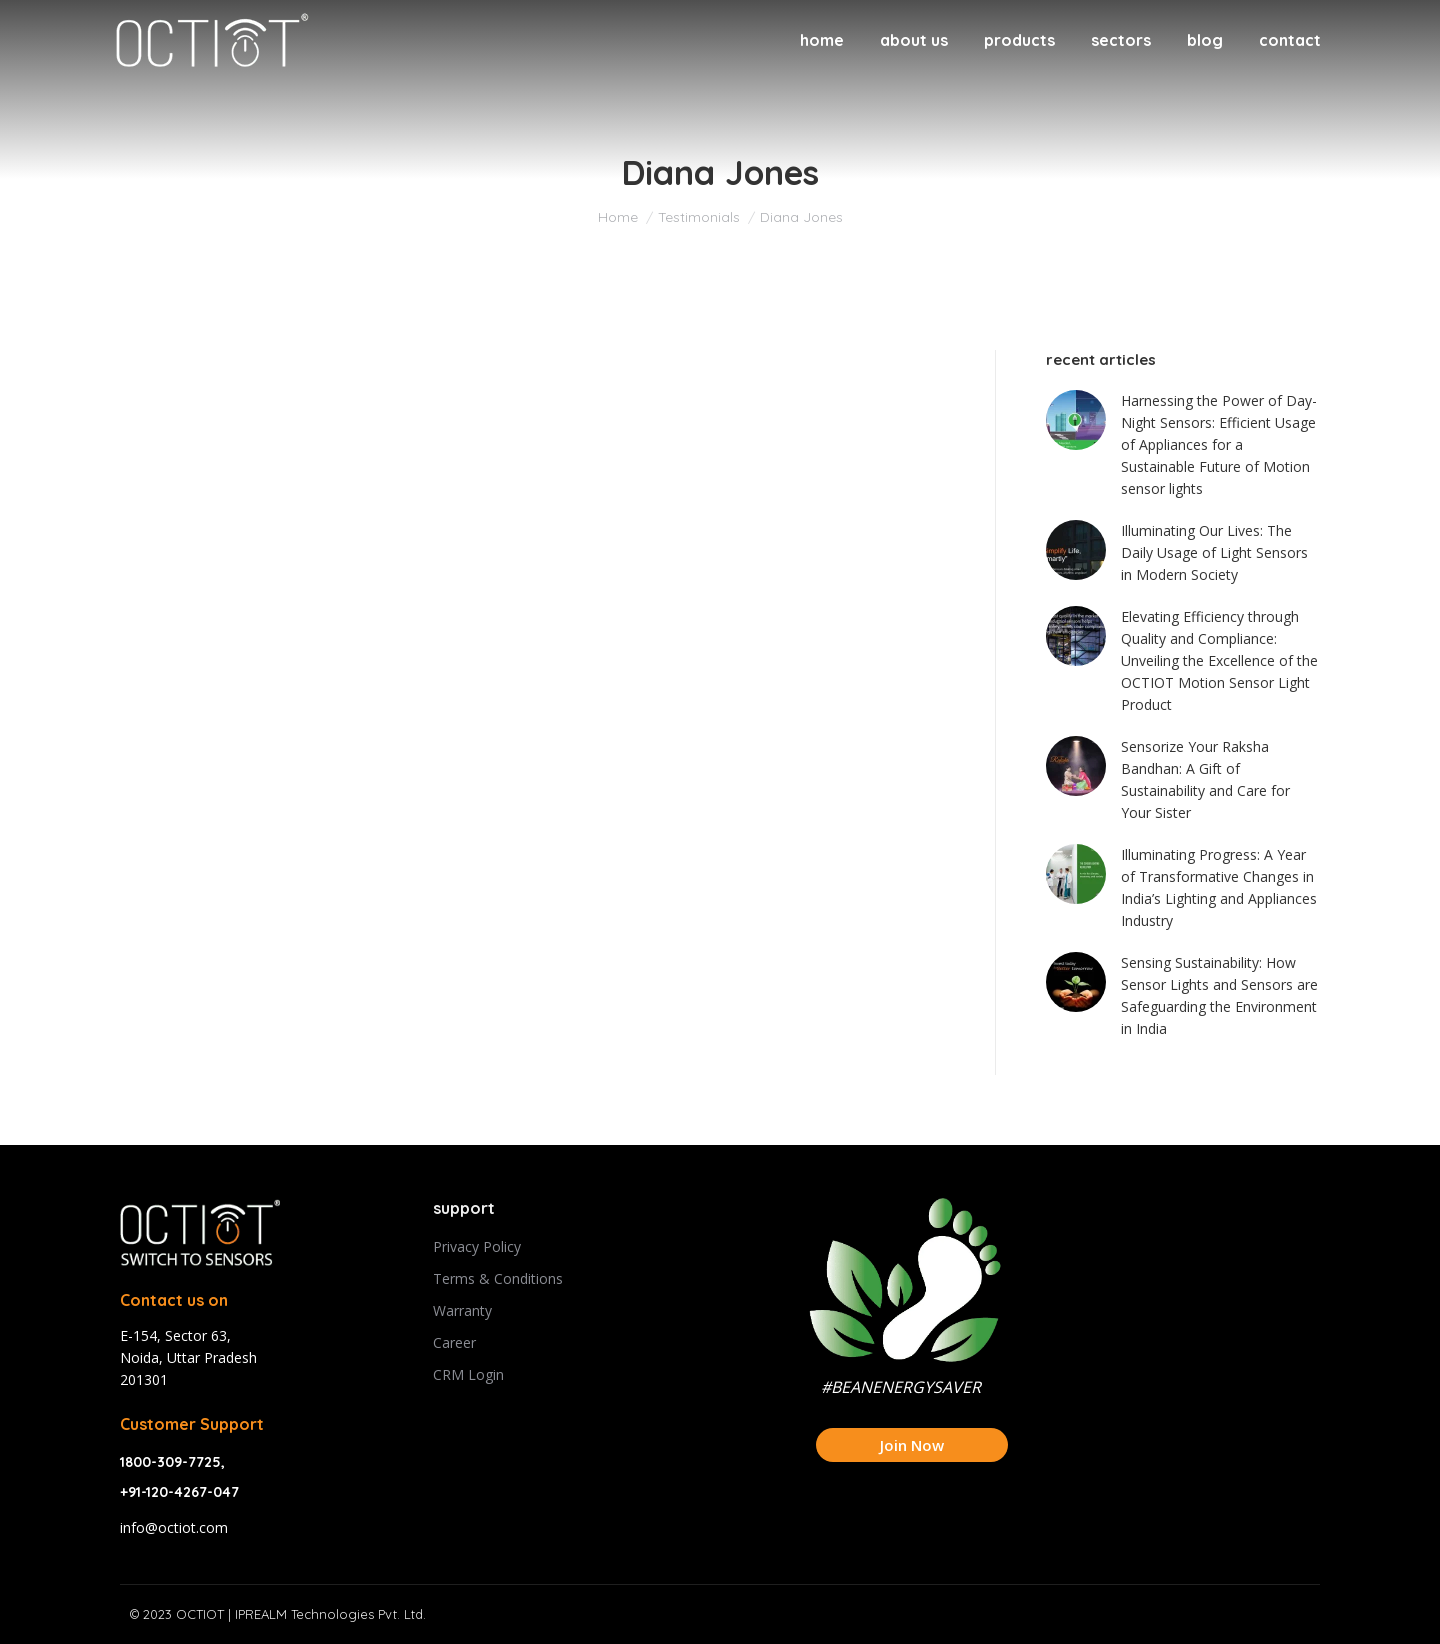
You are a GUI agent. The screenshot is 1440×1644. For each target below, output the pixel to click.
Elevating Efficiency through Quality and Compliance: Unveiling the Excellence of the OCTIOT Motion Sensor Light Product (1219, 660)
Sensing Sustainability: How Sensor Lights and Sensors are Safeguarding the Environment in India (1219, 995)
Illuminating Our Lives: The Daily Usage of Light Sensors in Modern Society (1214, 552)
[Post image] (1076, 420)
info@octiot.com (174, 1527)
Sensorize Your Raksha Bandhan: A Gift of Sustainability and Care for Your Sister (1205, 779)
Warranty (462, 1310)
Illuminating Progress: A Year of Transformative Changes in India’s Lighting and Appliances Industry (1219, 887)
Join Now (912, 1445)
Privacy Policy (477, 1246)
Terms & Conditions (498, 1278)
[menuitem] (822, 40)
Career (454, 1342)
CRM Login (468, 1374)
